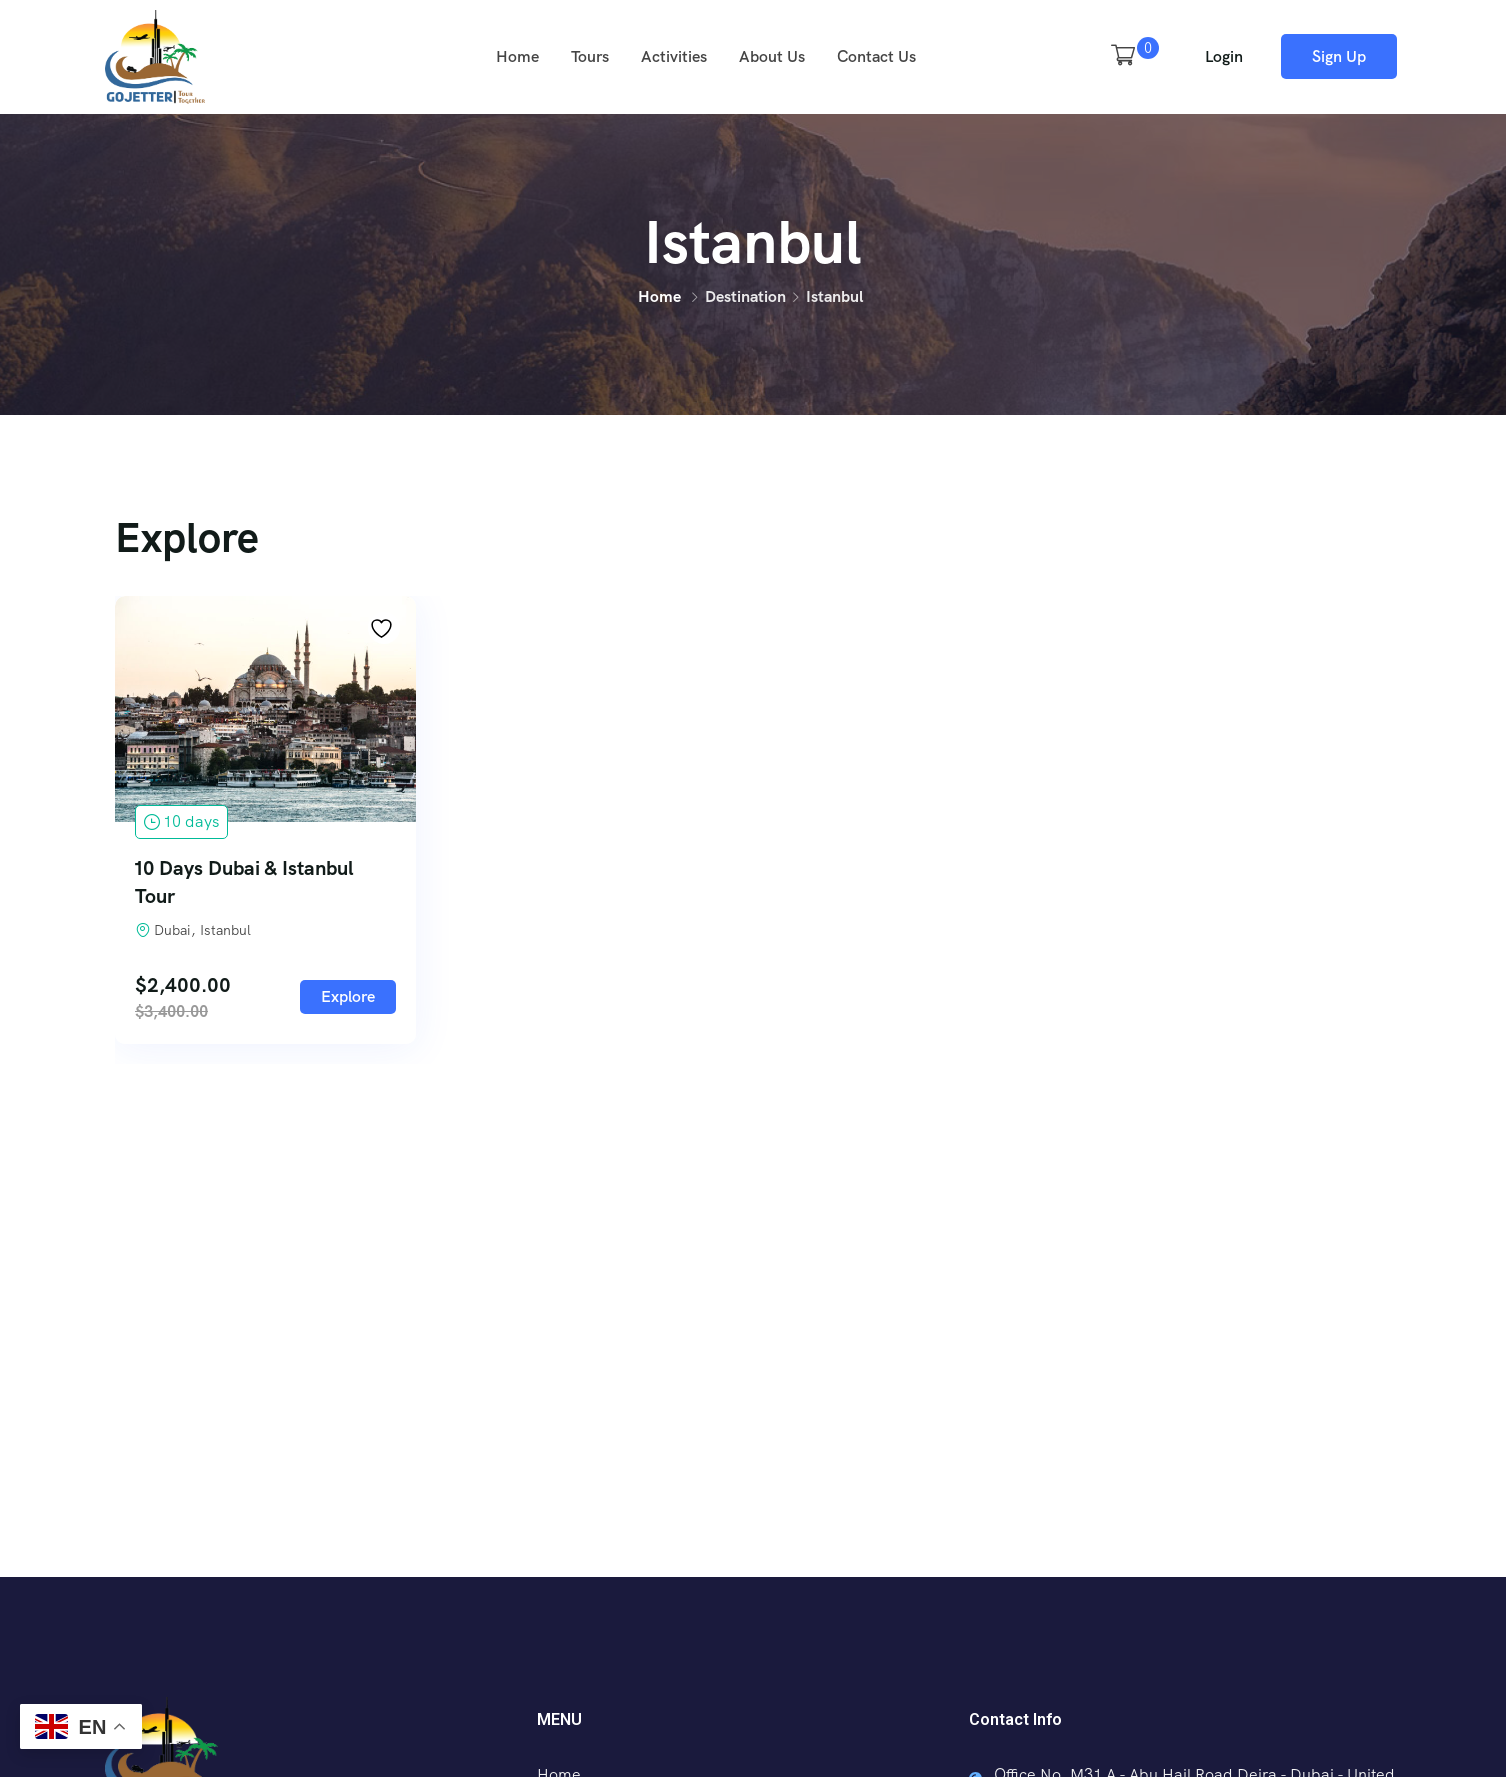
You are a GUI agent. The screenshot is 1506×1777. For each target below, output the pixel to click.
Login (1224, 56)
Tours (590, 56)
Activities (674, 56)
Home (517, 56)
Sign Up (1339, 56)
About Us (772, 56)
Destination (745, 296)
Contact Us (876, 56)
